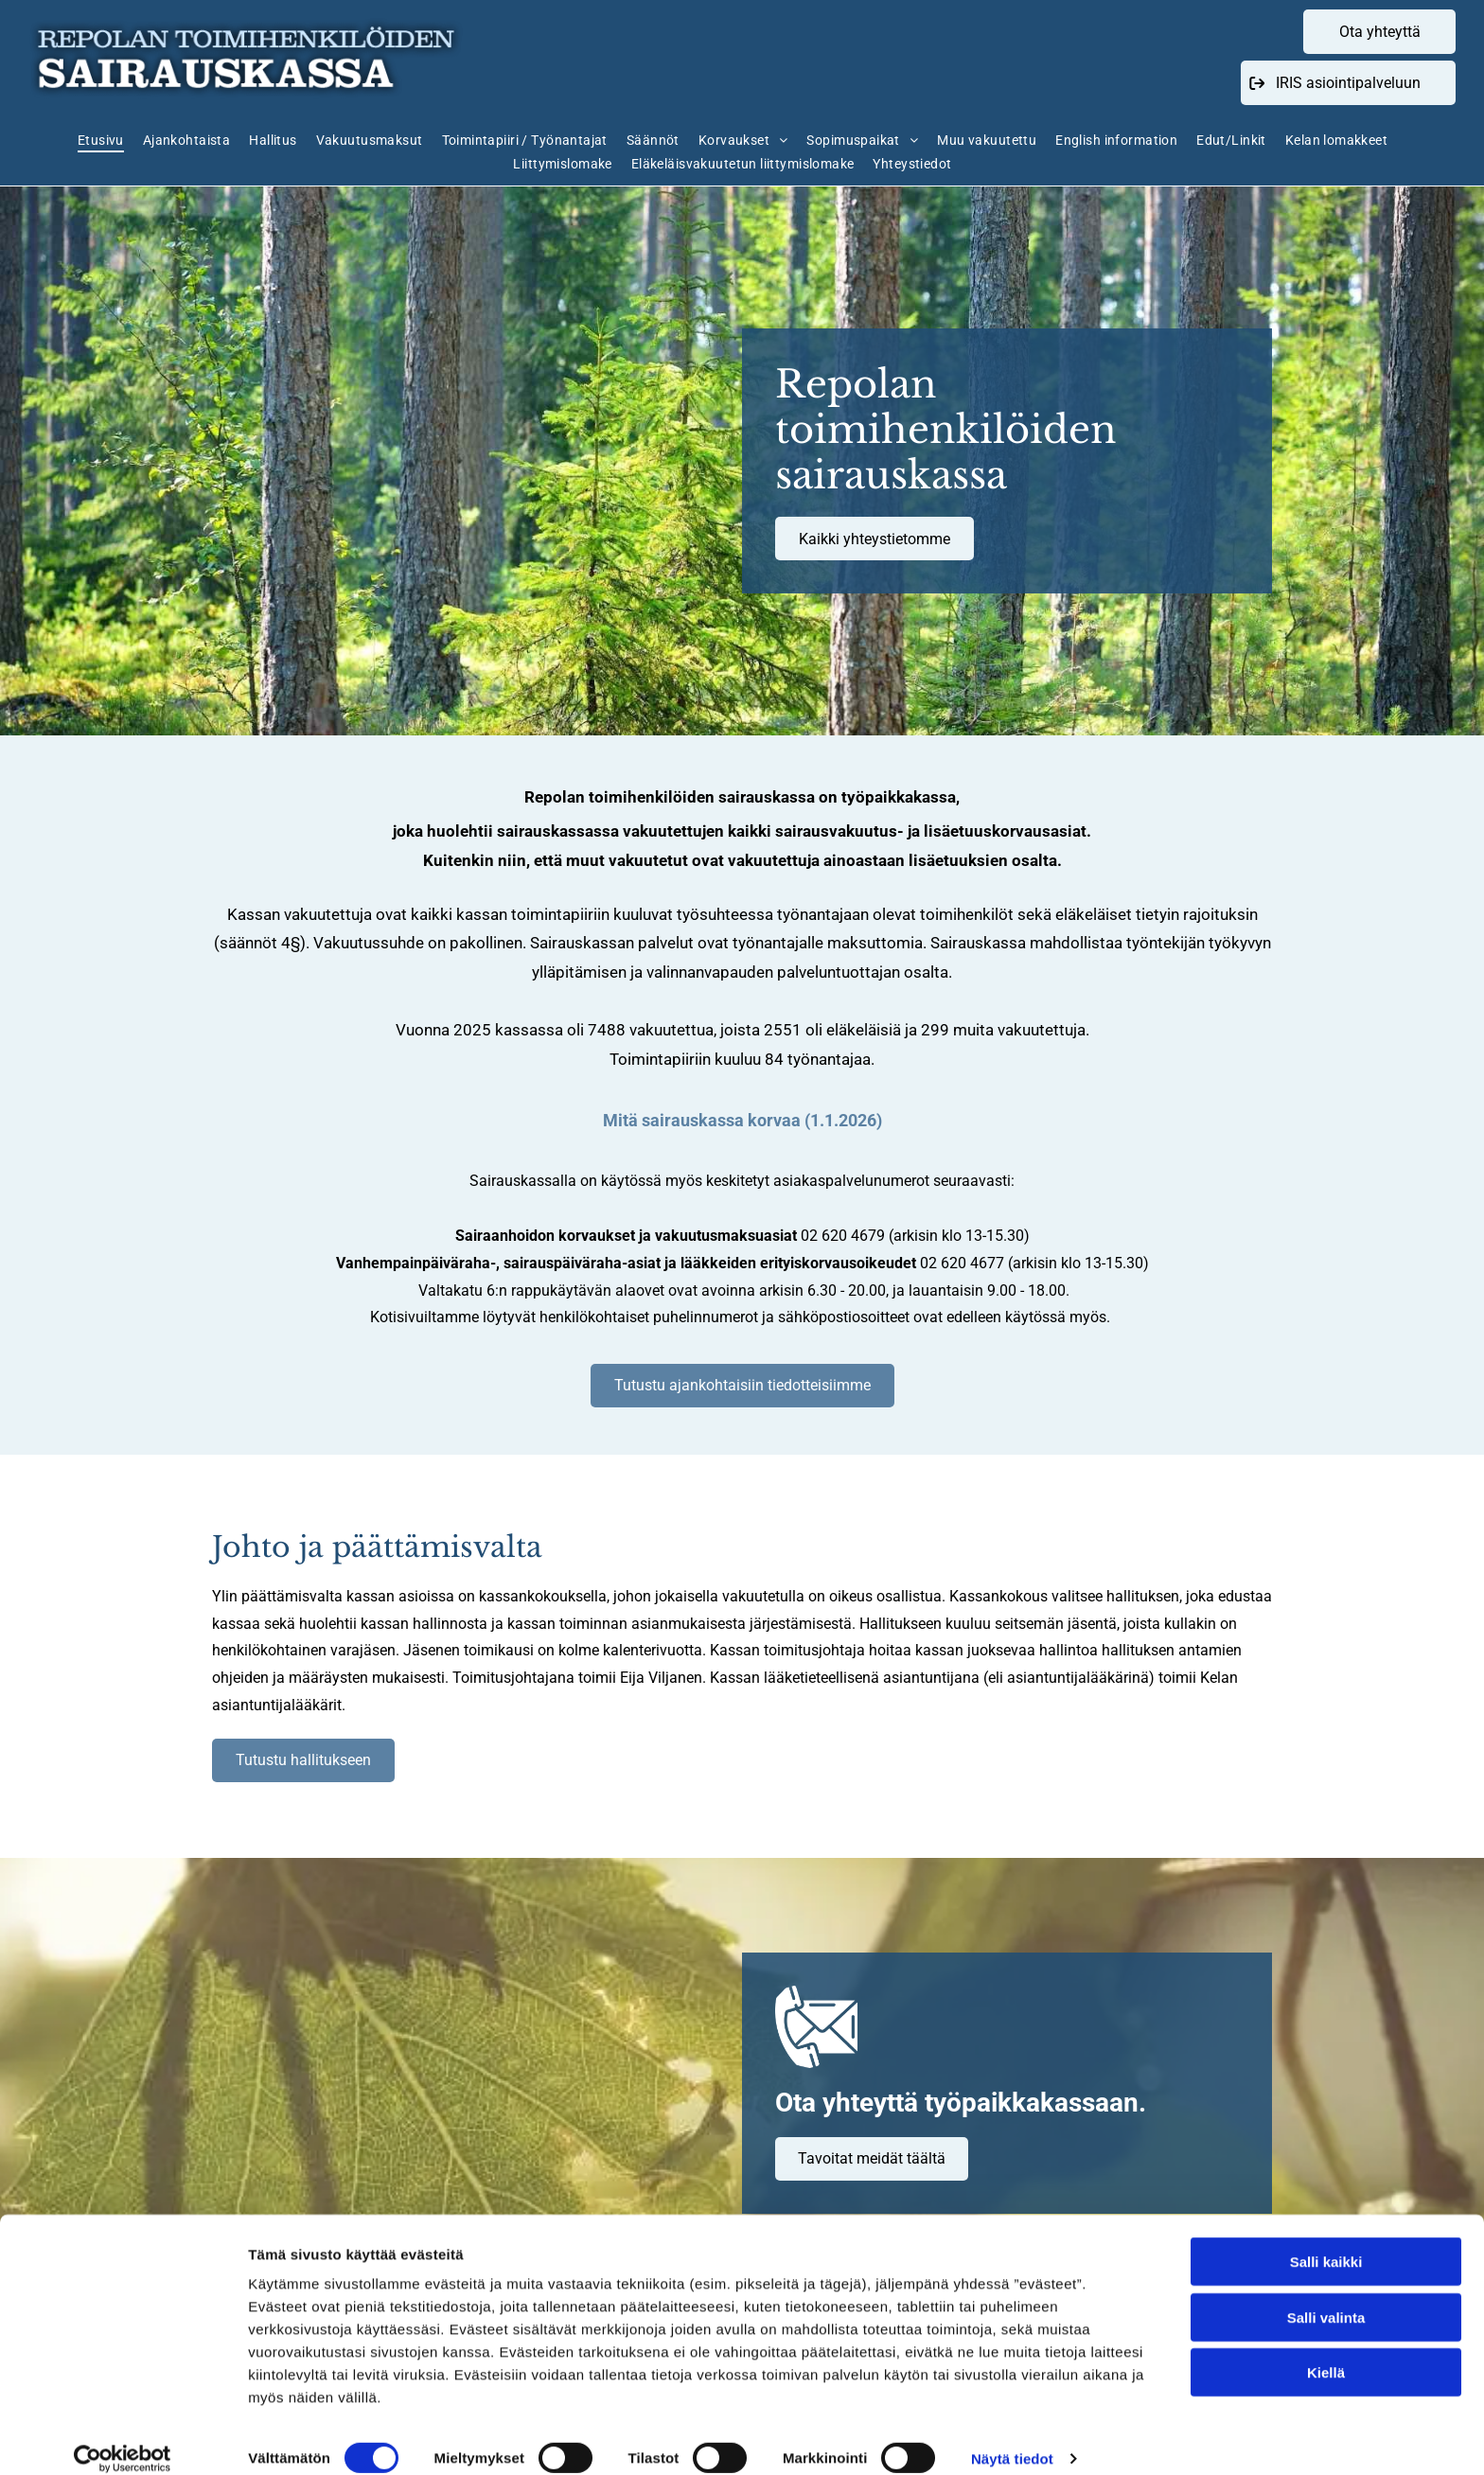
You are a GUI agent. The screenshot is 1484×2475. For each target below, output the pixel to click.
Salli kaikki (1326, 2242)
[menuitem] (110, 140)
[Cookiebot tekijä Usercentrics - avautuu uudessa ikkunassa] (122, 2438)
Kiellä (1326, 2352)
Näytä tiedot (1012, 2438)
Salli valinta (1326, 2297)
